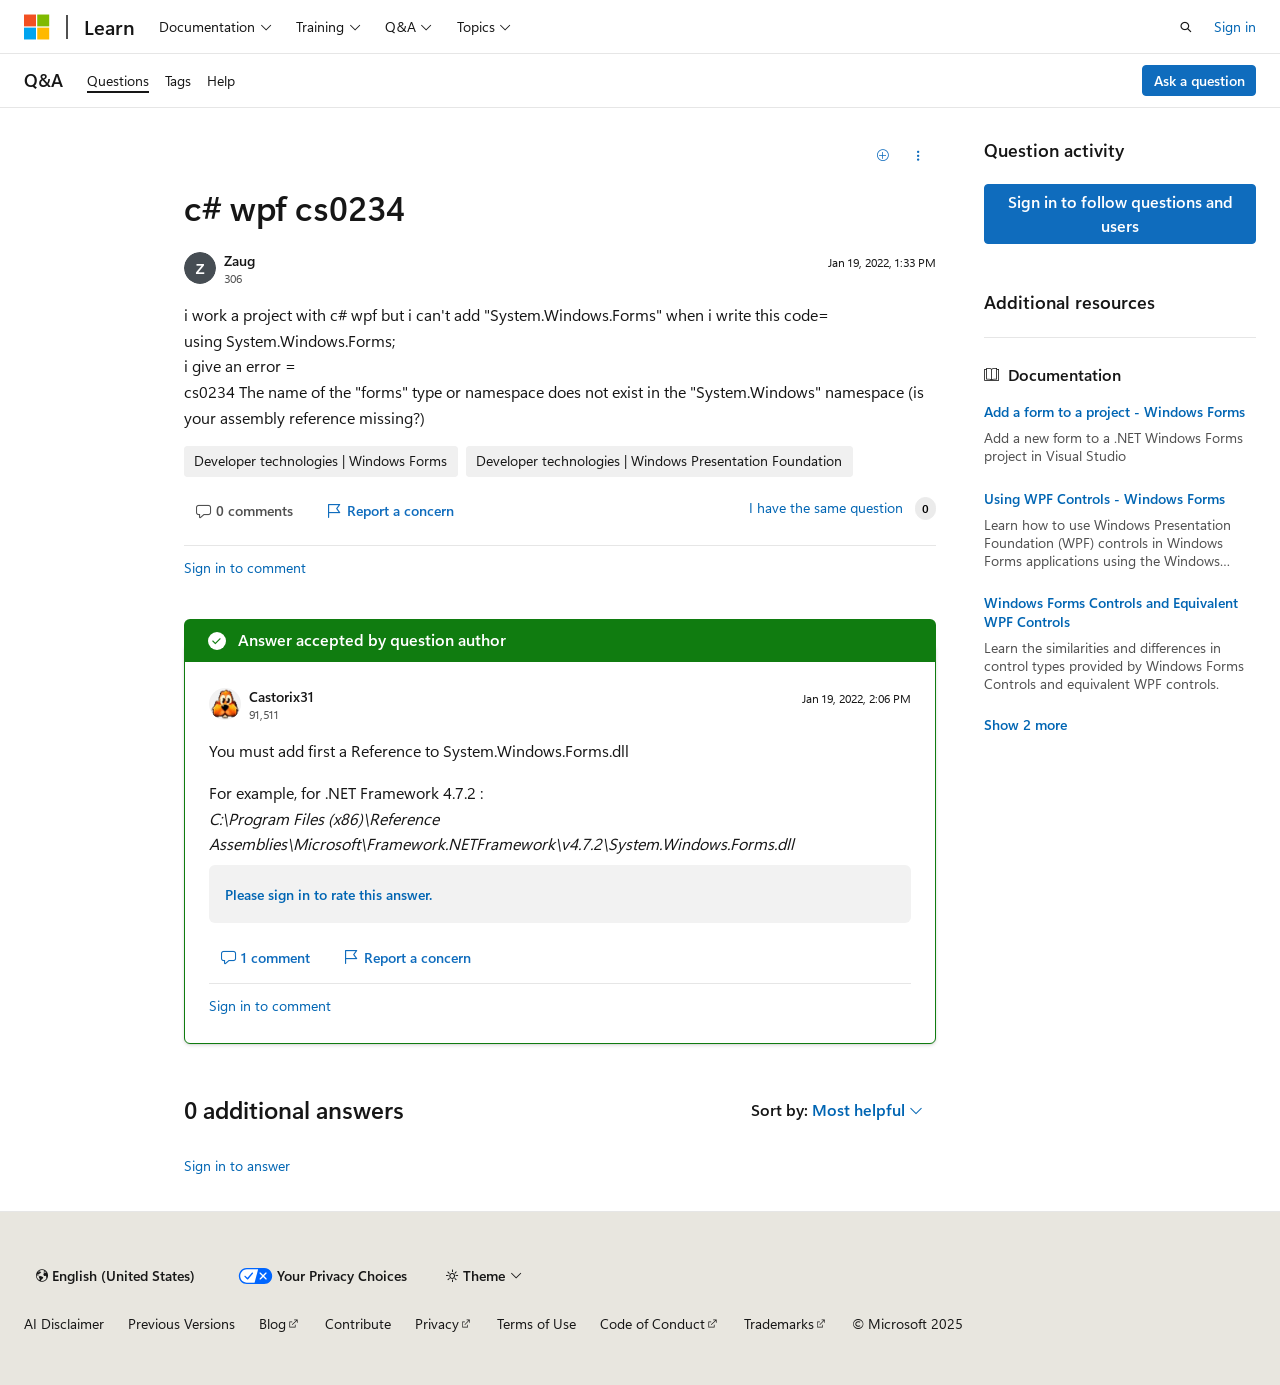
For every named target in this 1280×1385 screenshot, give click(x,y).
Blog (272, 1323)
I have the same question (826, 508)
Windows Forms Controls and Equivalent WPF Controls (1111, 612)
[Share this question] (918, 156)
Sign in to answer (237, 1165)
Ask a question (1199, 80)
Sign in (1235, 26)
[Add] (883, 156)
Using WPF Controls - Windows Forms (1104, 499)
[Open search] (1186, 27)
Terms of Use (536, 1323)
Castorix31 (281, 696)
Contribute (358, 1323)
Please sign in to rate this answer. (328, 894)
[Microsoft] (37, 27)
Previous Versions (181, 1323)
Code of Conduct (652, 1323)
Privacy (437, 1323)
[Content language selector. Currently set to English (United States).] (115, 1276)
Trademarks (779, 1323)
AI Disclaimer (64, 1323)
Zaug (239, 260)
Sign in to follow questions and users (1120, 213)
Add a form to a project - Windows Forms (1114, 412)
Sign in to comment (245, 567)
